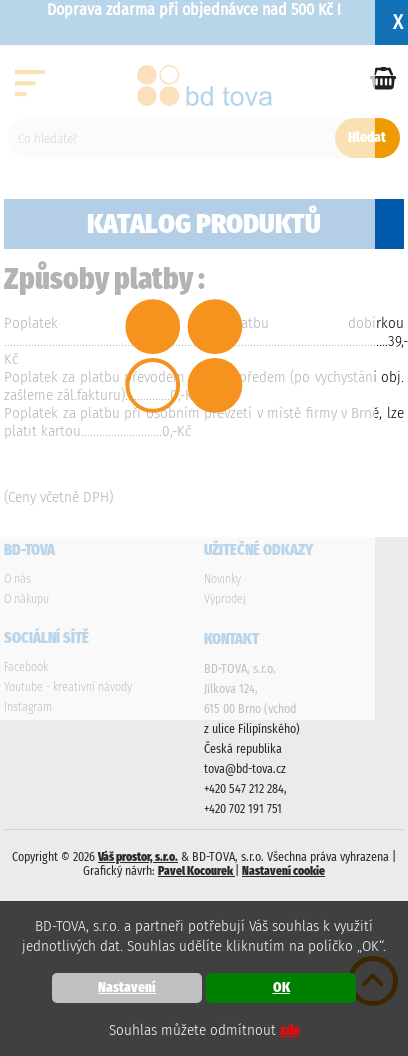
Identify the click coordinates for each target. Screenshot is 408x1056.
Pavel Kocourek (196, 871)
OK (281, 987)
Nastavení (127, 987)
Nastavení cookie (283, 871)
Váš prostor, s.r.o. (138, 857)
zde (290, 1030)
